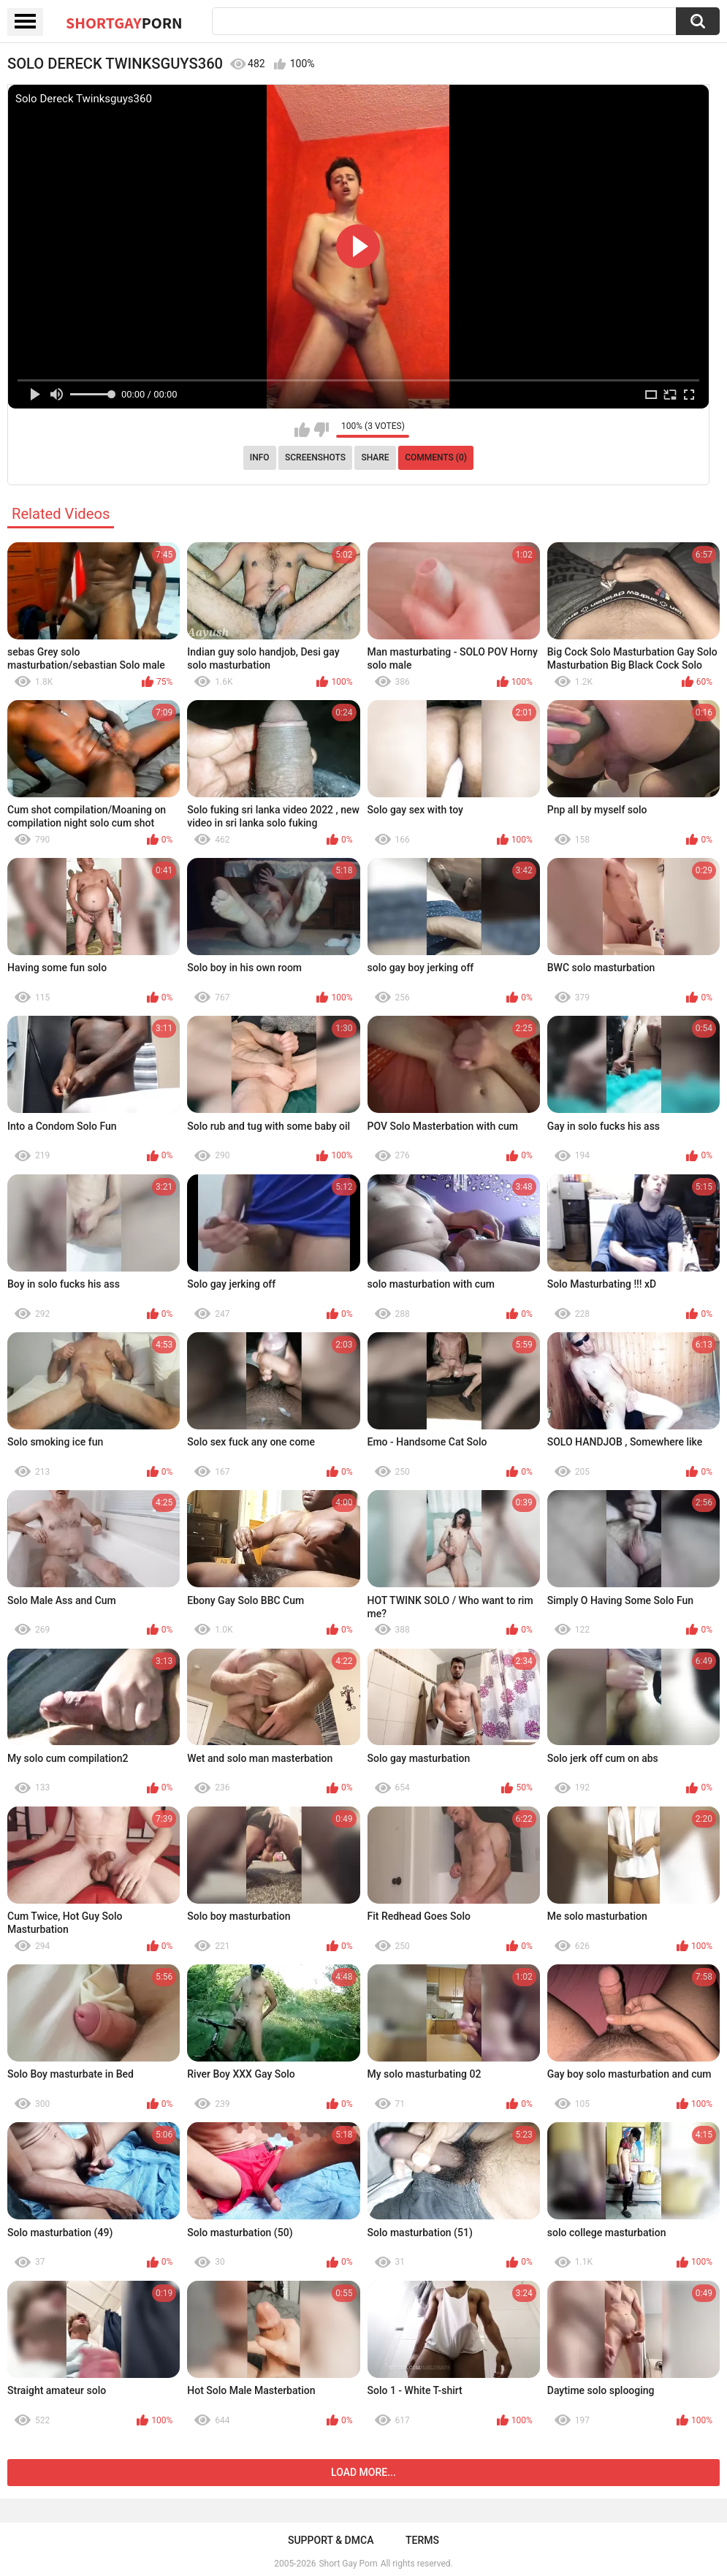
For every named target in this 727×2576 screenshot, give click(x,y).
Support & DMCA (330, 2540)
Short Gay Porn (348, 2563)
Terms (422, 2540)
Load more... (363, 2472)
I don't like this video (321, 429)
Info (260, 457)
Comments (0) (436, 457)
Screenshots (315, 457)
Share (375, 457)
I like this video (302, 429)
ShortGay (124, 22)
